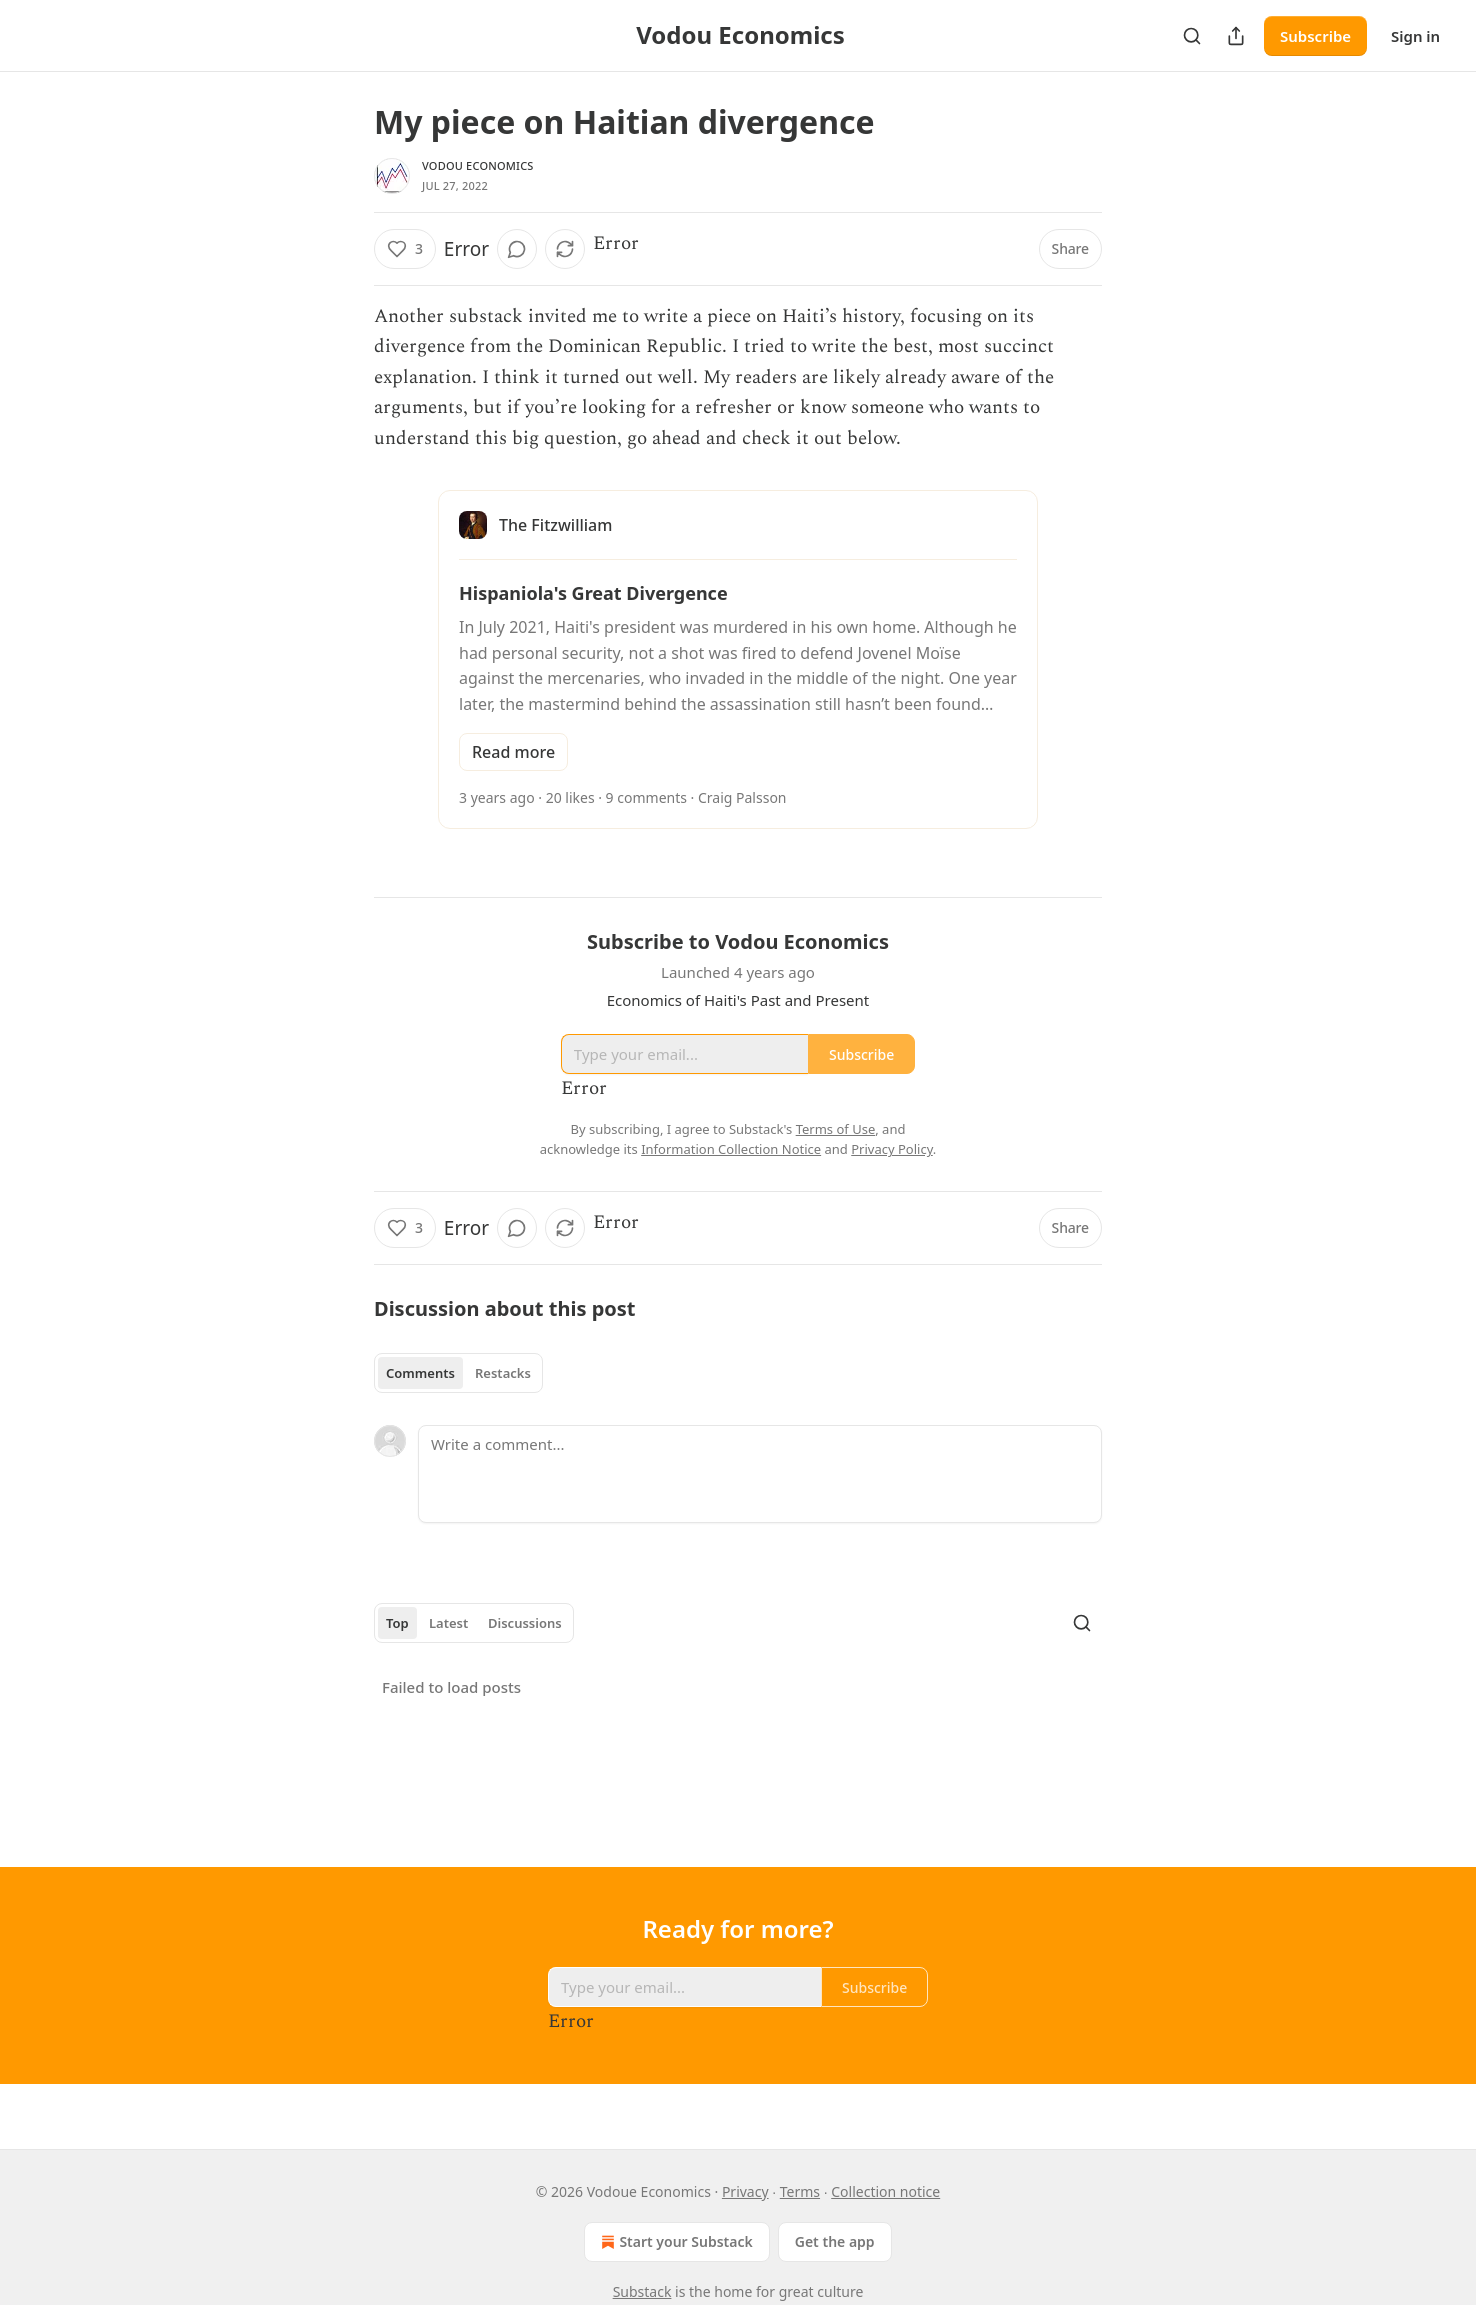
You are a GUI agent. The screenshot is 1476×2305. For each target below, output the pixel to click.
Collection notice (885, 2191)
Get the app (835, 2241)
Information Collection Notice (731, 1149)
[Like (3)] (405, 249)
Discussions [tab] (525, 1623)
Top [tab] (397, 1623)
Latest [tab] (448, 1623)
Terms (800, 2191)
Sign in (1415, 36)
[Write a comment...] (760, 1474)
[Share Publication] (1236, 36)
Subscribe (1315, 36)
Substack (642, 2291)
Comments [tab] (420, 1373)
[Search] (1192, 36)
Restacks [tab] (503, 1373)
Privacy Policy (892, 1149)
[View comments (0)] (517, 249)
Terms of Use (836, 1129)
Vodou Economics (478, 165)
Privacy (745, 2191)
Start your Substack (674, 2242)
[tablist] (458, 1373)
